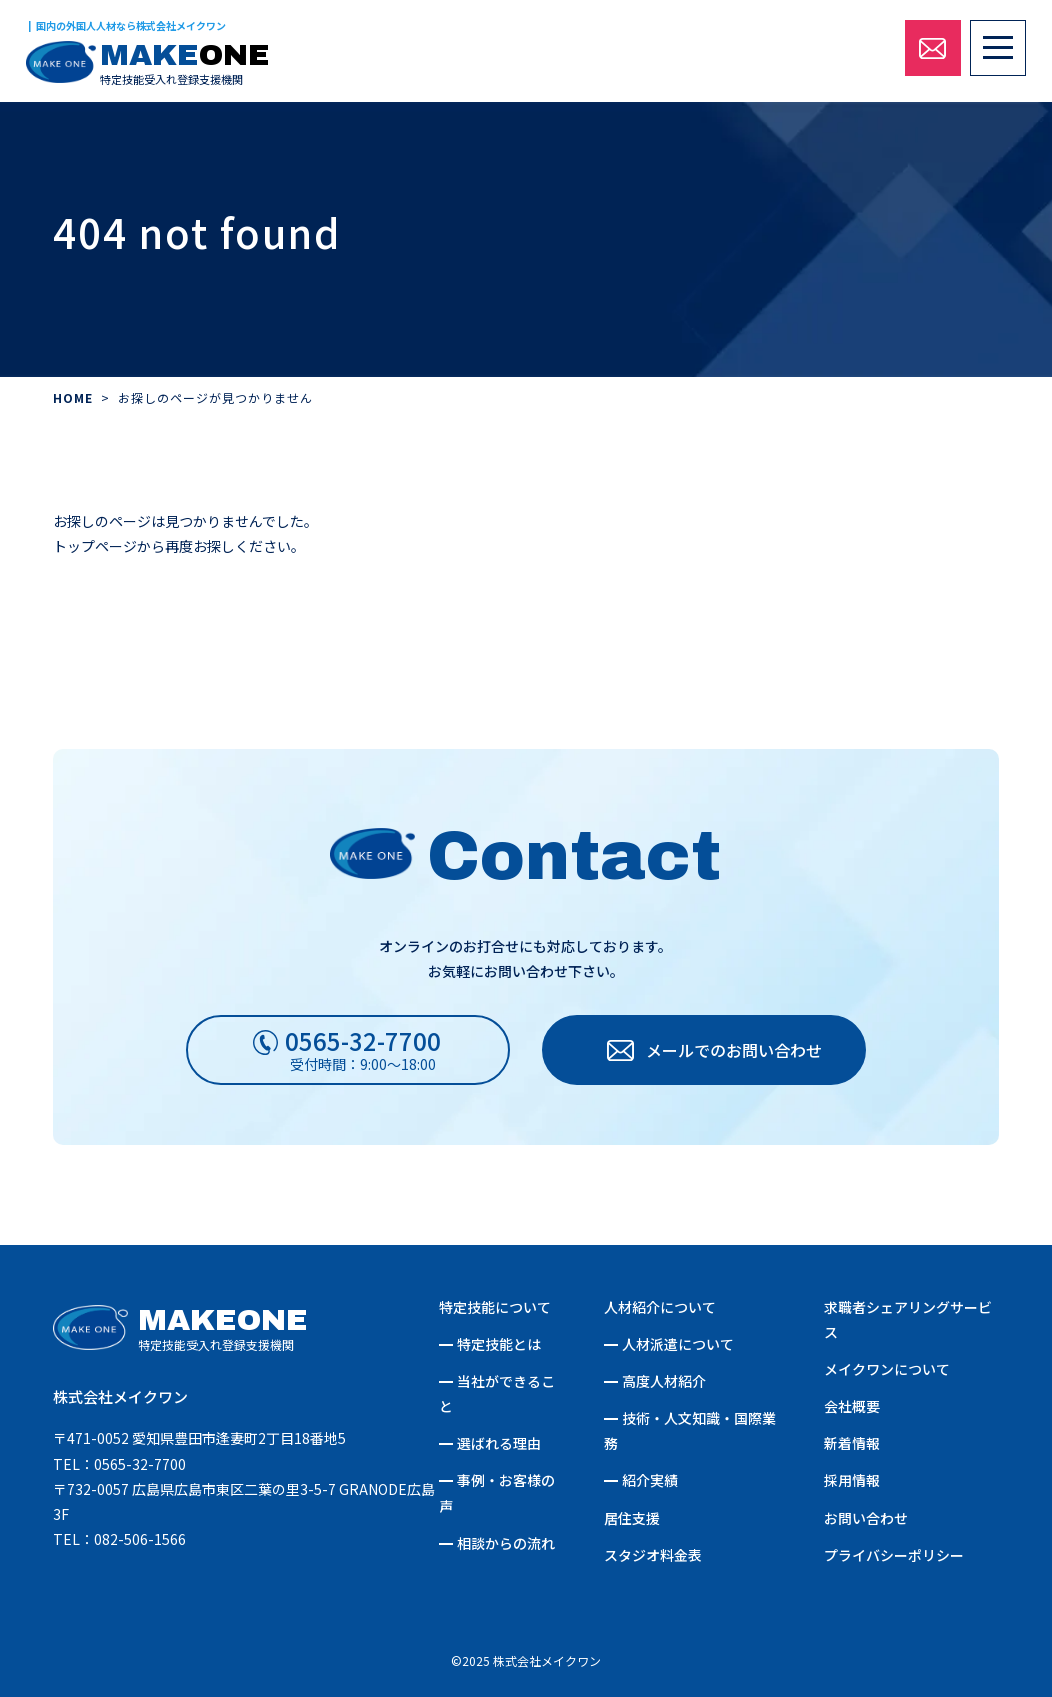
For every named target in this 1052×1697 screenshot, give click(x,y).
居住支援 (632, 1518)
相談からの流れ (506, 1543)
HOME (73, 397)
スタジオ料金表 (653, 1555)
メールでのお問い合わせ (734, 1050)
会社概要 (852, 1406)
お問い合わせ (866, 1518)
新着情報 (852, 1443)
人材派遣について (678, 1344)
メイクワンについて (887, 1369)
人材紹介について (660, 1307)
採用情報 (852, 1480)
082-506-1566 (140, 1539)
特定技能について (495, 1307)
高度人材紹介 (664, 1381)
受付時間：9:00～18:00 (363, 1048)
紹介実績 (650, 1480)
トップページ (95, 546)
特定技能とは (499, 1344)
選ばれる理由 (499, 1443)
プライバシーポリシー (894, 1555)
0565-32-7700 (140, 1464)
